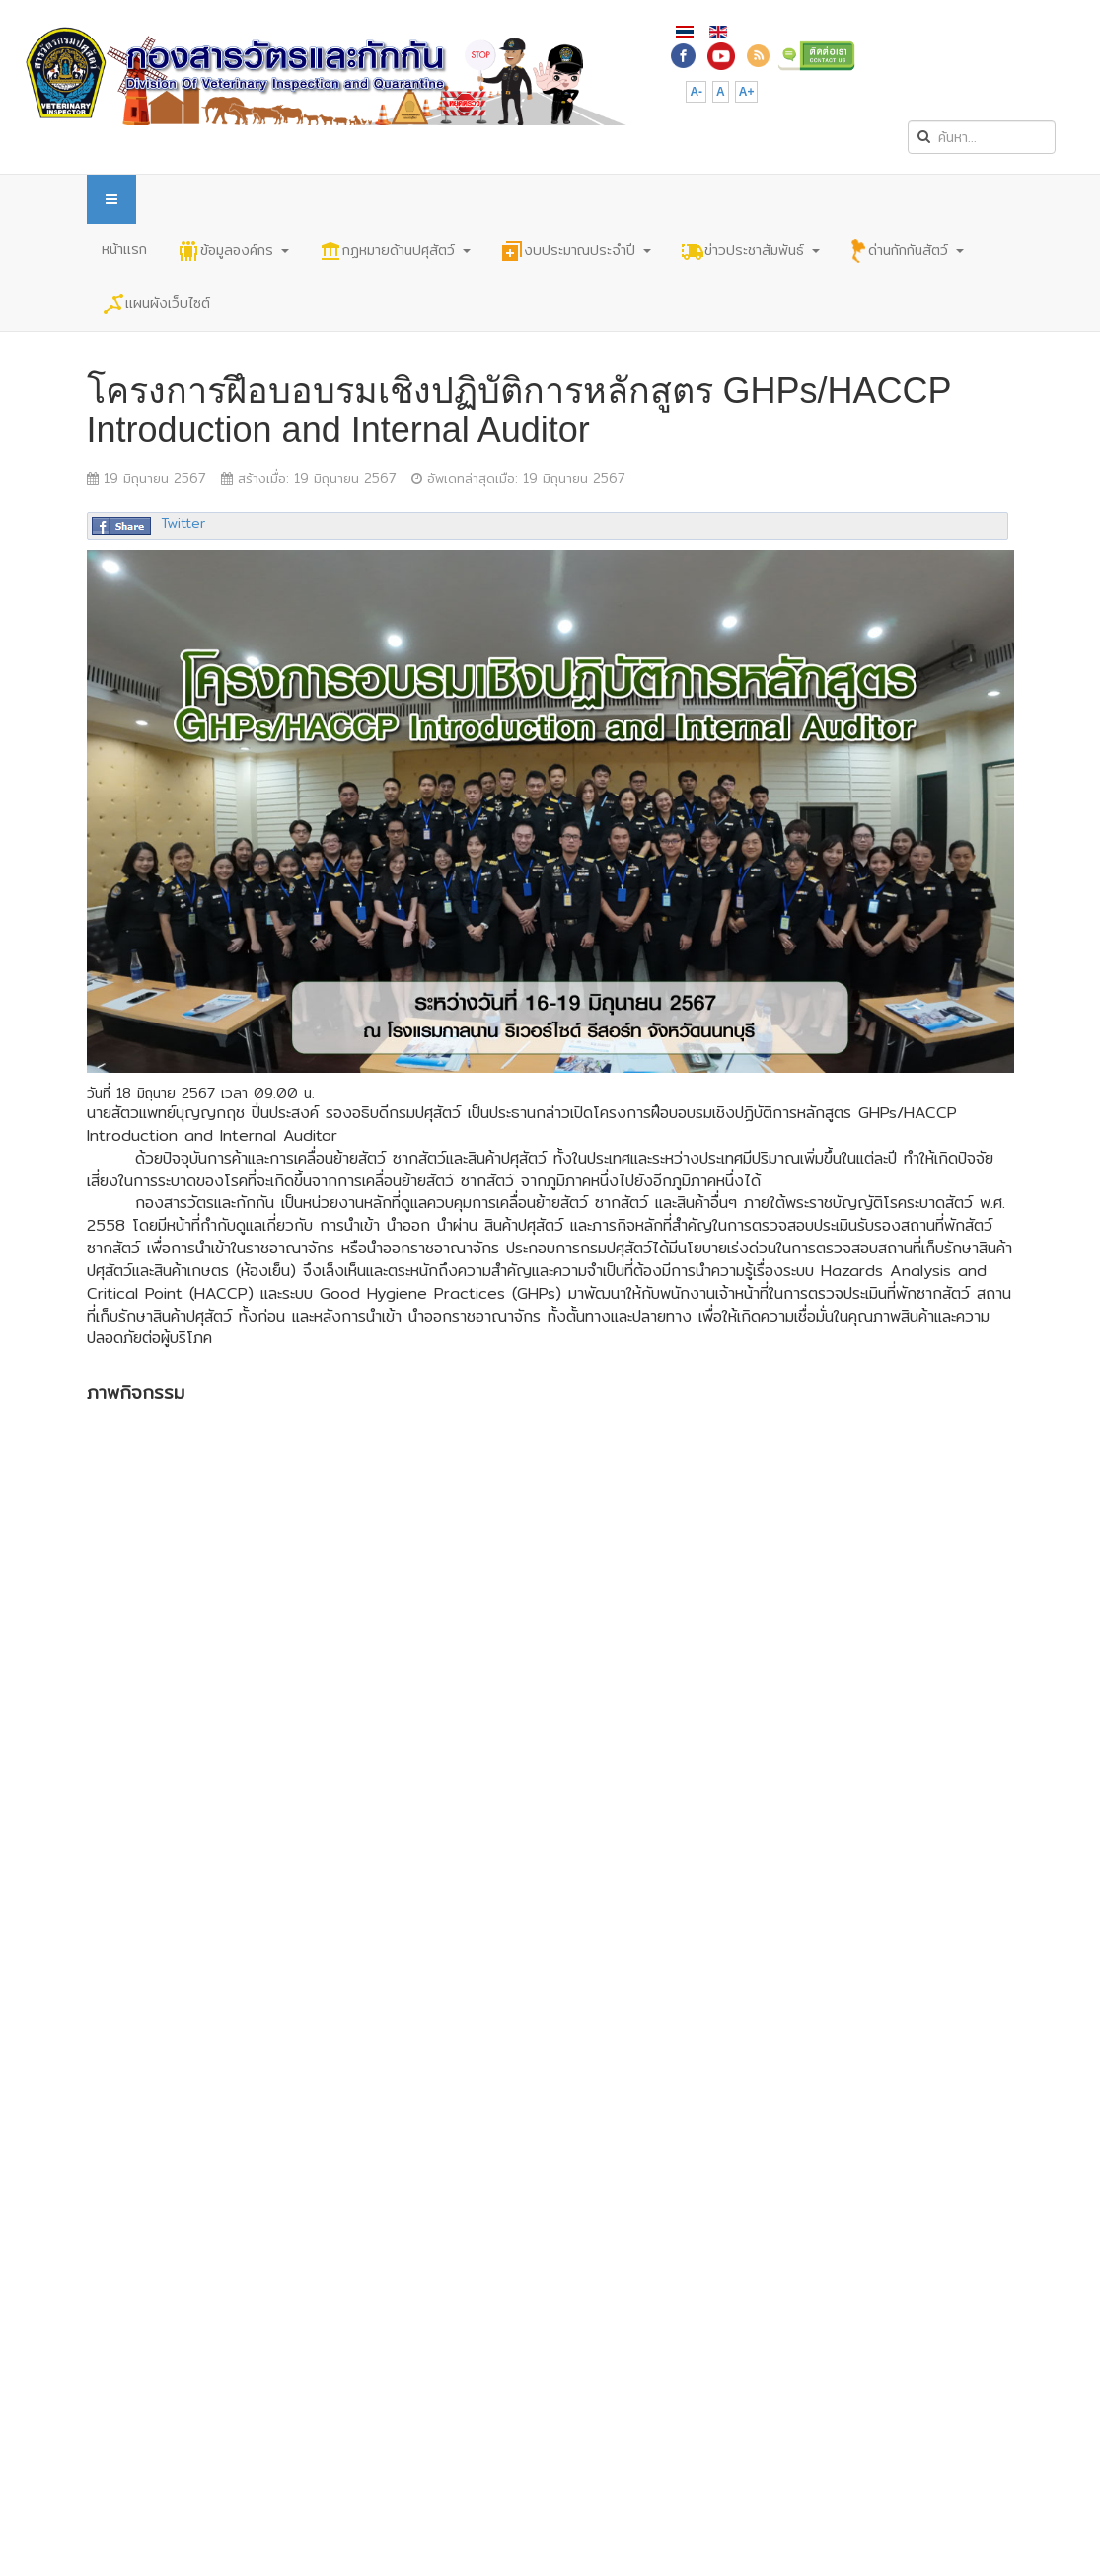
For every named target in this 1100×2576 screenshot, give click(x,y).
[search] (982, 137)
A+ (747, 92)
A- (696, 92)
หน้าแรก (124, 249)
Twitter (183, 523)
